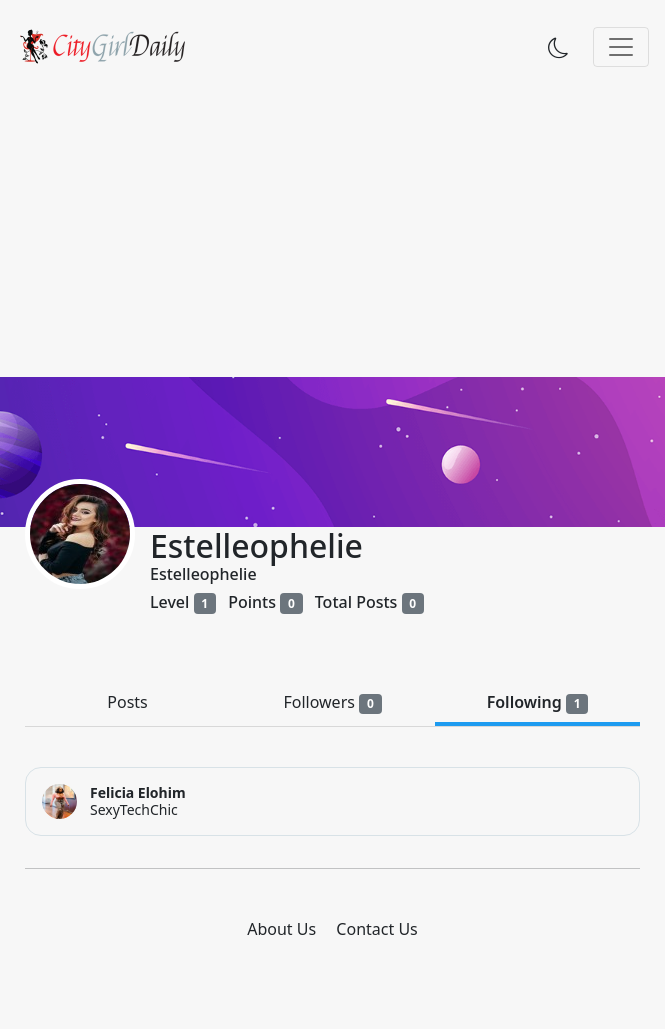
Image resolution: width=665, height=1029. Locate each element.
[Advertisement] (332, 227)
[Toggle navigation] (621, 47)
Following (538, 702)
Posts (127, 702)
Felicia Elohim (138, 792)
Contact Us (376, 929)
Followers (332, 702)
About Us (281, 929)
